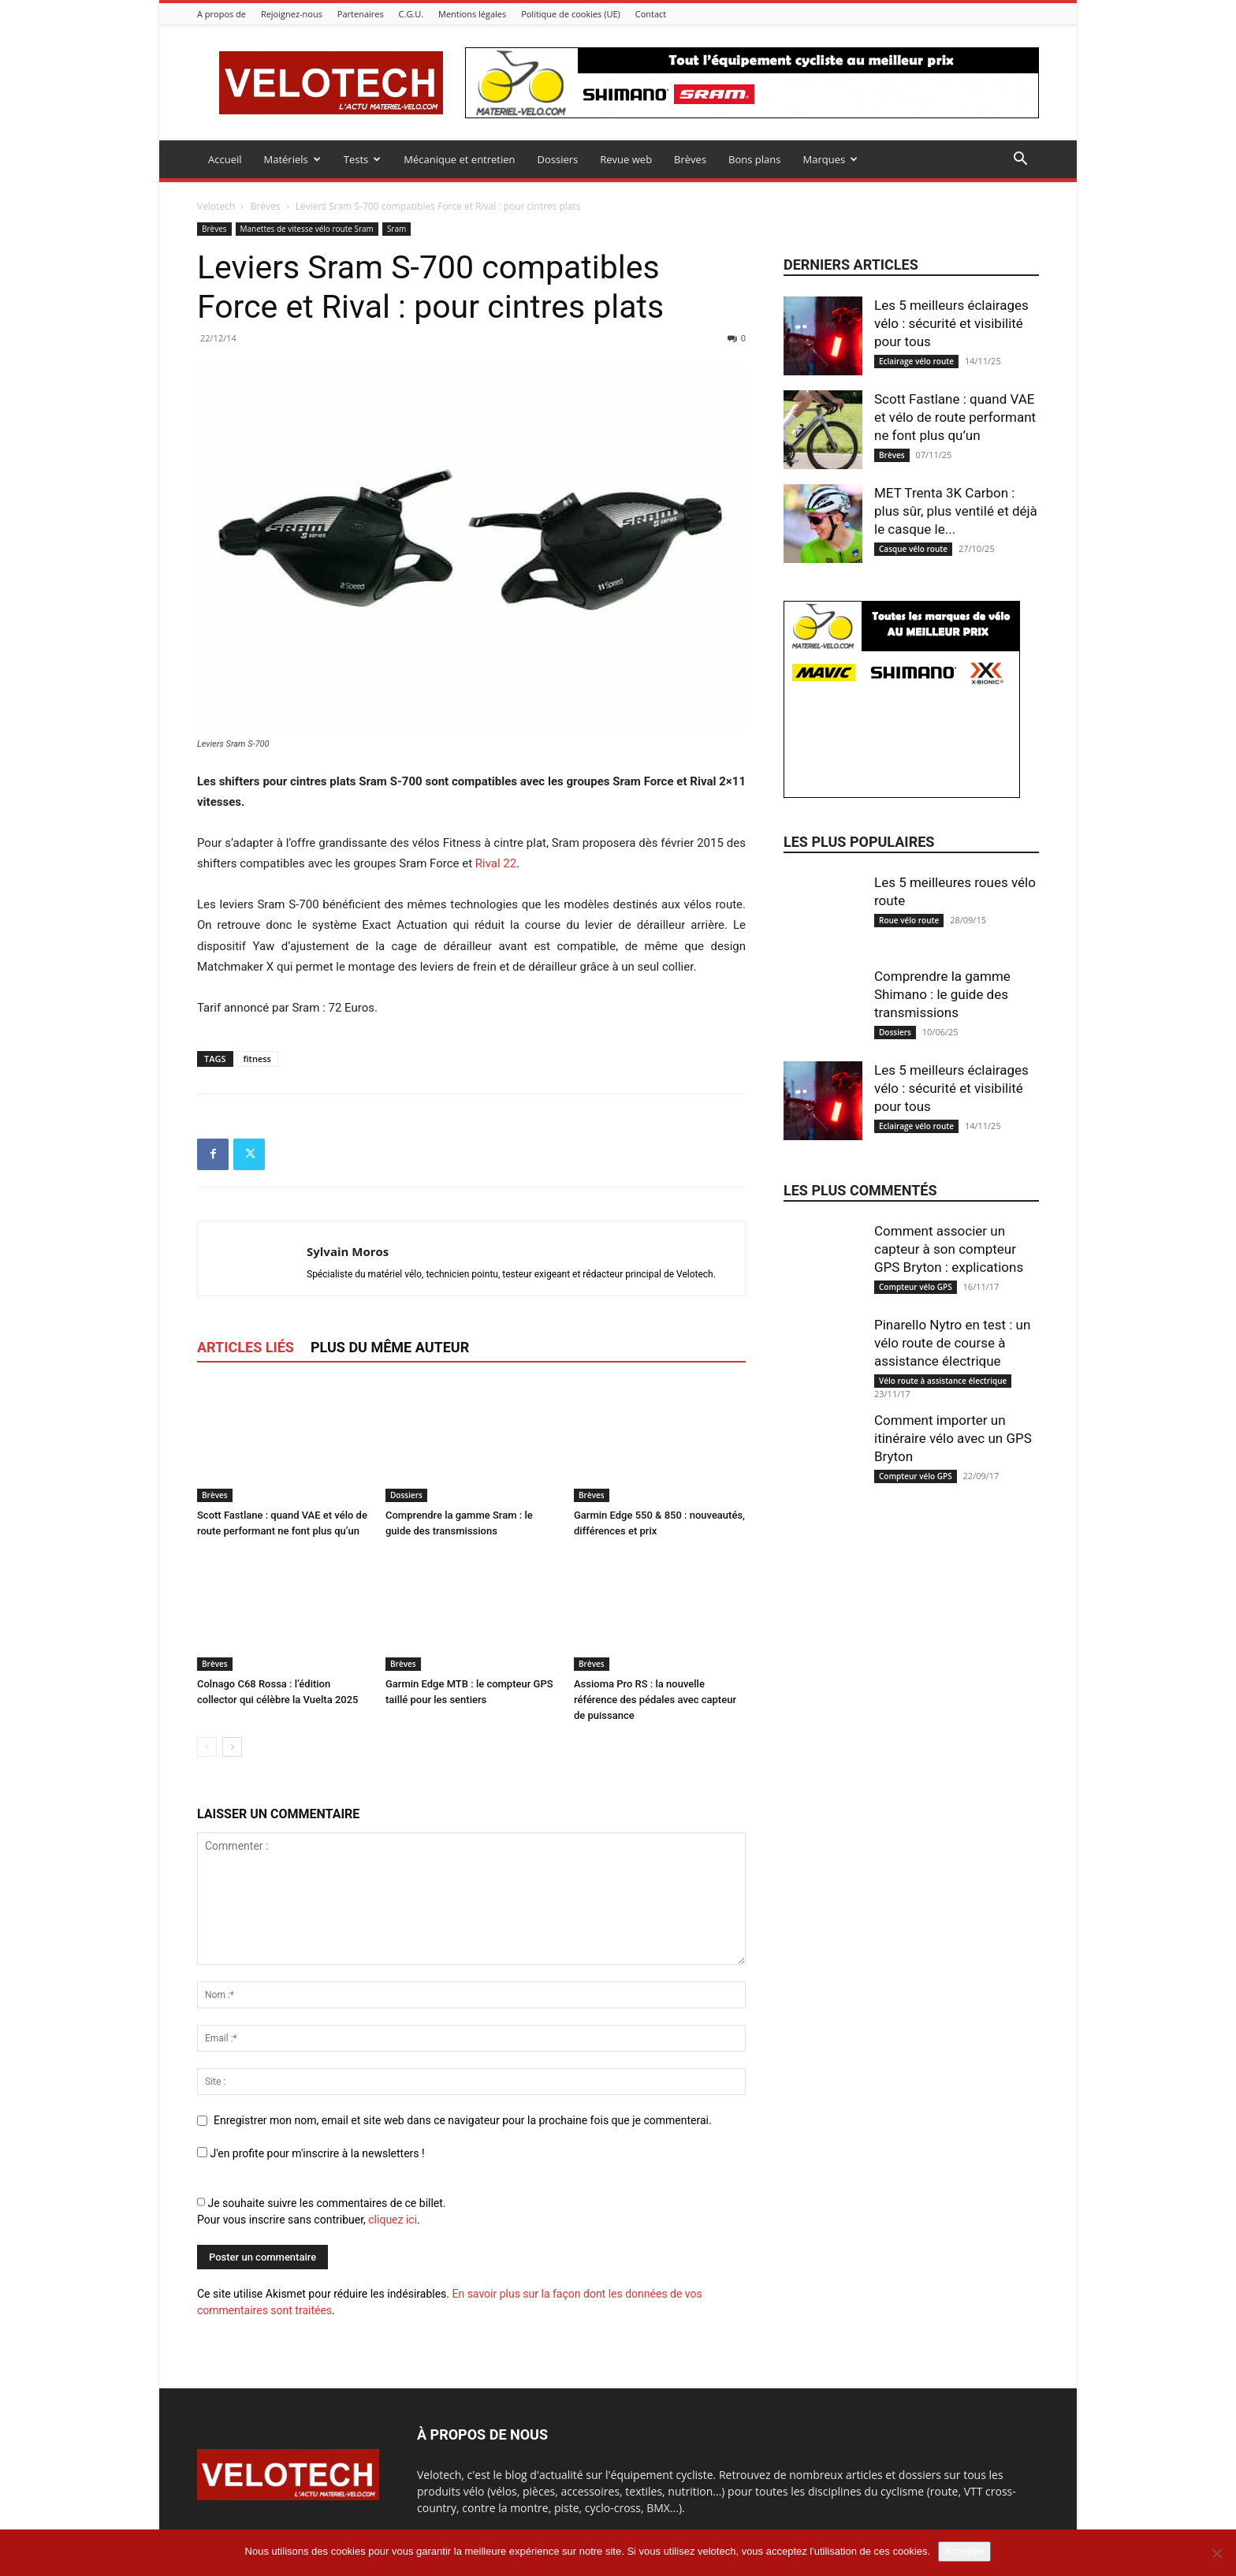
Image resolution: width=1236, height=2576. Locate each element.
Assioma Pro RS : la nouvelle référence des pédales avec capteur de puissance (655, 1699)
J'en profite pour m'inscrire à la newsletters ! (311, 2153)
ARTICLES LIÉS (245, 1347)
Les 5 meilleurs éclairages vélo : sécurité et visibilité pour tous (951, 323)
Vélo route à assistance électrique (943, 1380)
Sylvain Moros (348, 1251)
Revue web (626, 159)
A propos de (221, 14)
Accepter (964, 2551)
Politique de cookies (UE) (570, 14)
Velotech (216, 206)
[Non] (1216, 2553)
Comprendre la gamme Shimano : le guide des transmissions (942, 994)
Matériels (292, 159)
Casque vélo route (913, 548)
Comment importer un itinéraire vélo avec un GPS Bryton (953, 1438)
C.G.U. (411, 14)
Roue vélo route (909, 920)
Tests (362, 159)
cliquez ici (392, 2219)
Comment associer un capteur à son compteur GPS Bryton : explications (948, 1249)
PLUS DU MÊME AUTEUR (390, 1347)
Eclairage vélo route (916, 361)
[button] (1020, 160)
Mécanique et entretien (459, 159)
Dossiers (558, 159)
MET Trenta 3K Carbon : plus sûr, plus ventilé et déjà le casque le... (955, 511)
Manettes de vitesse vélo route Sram (307, 228)
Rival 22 (495, 863)
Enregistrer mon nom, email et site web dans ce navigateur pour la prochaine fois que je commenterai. (463, 2120)
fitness (257, 1058)
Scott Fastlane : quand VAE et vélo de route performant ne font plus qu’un (955, 417)
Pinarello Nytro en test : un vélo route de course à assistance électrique (952, 1343)
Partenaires (360, 14)
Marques (830, 159)
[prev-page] (207, 1747)
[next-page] (232, 1747)
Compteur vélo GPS (915, 1286)
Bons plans (754, 159)
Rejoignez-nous (291, 14)
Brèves (690, 159)
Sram (396, 228)
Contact (651, 14)
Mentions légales (472, 14)
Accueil (225, 159)
